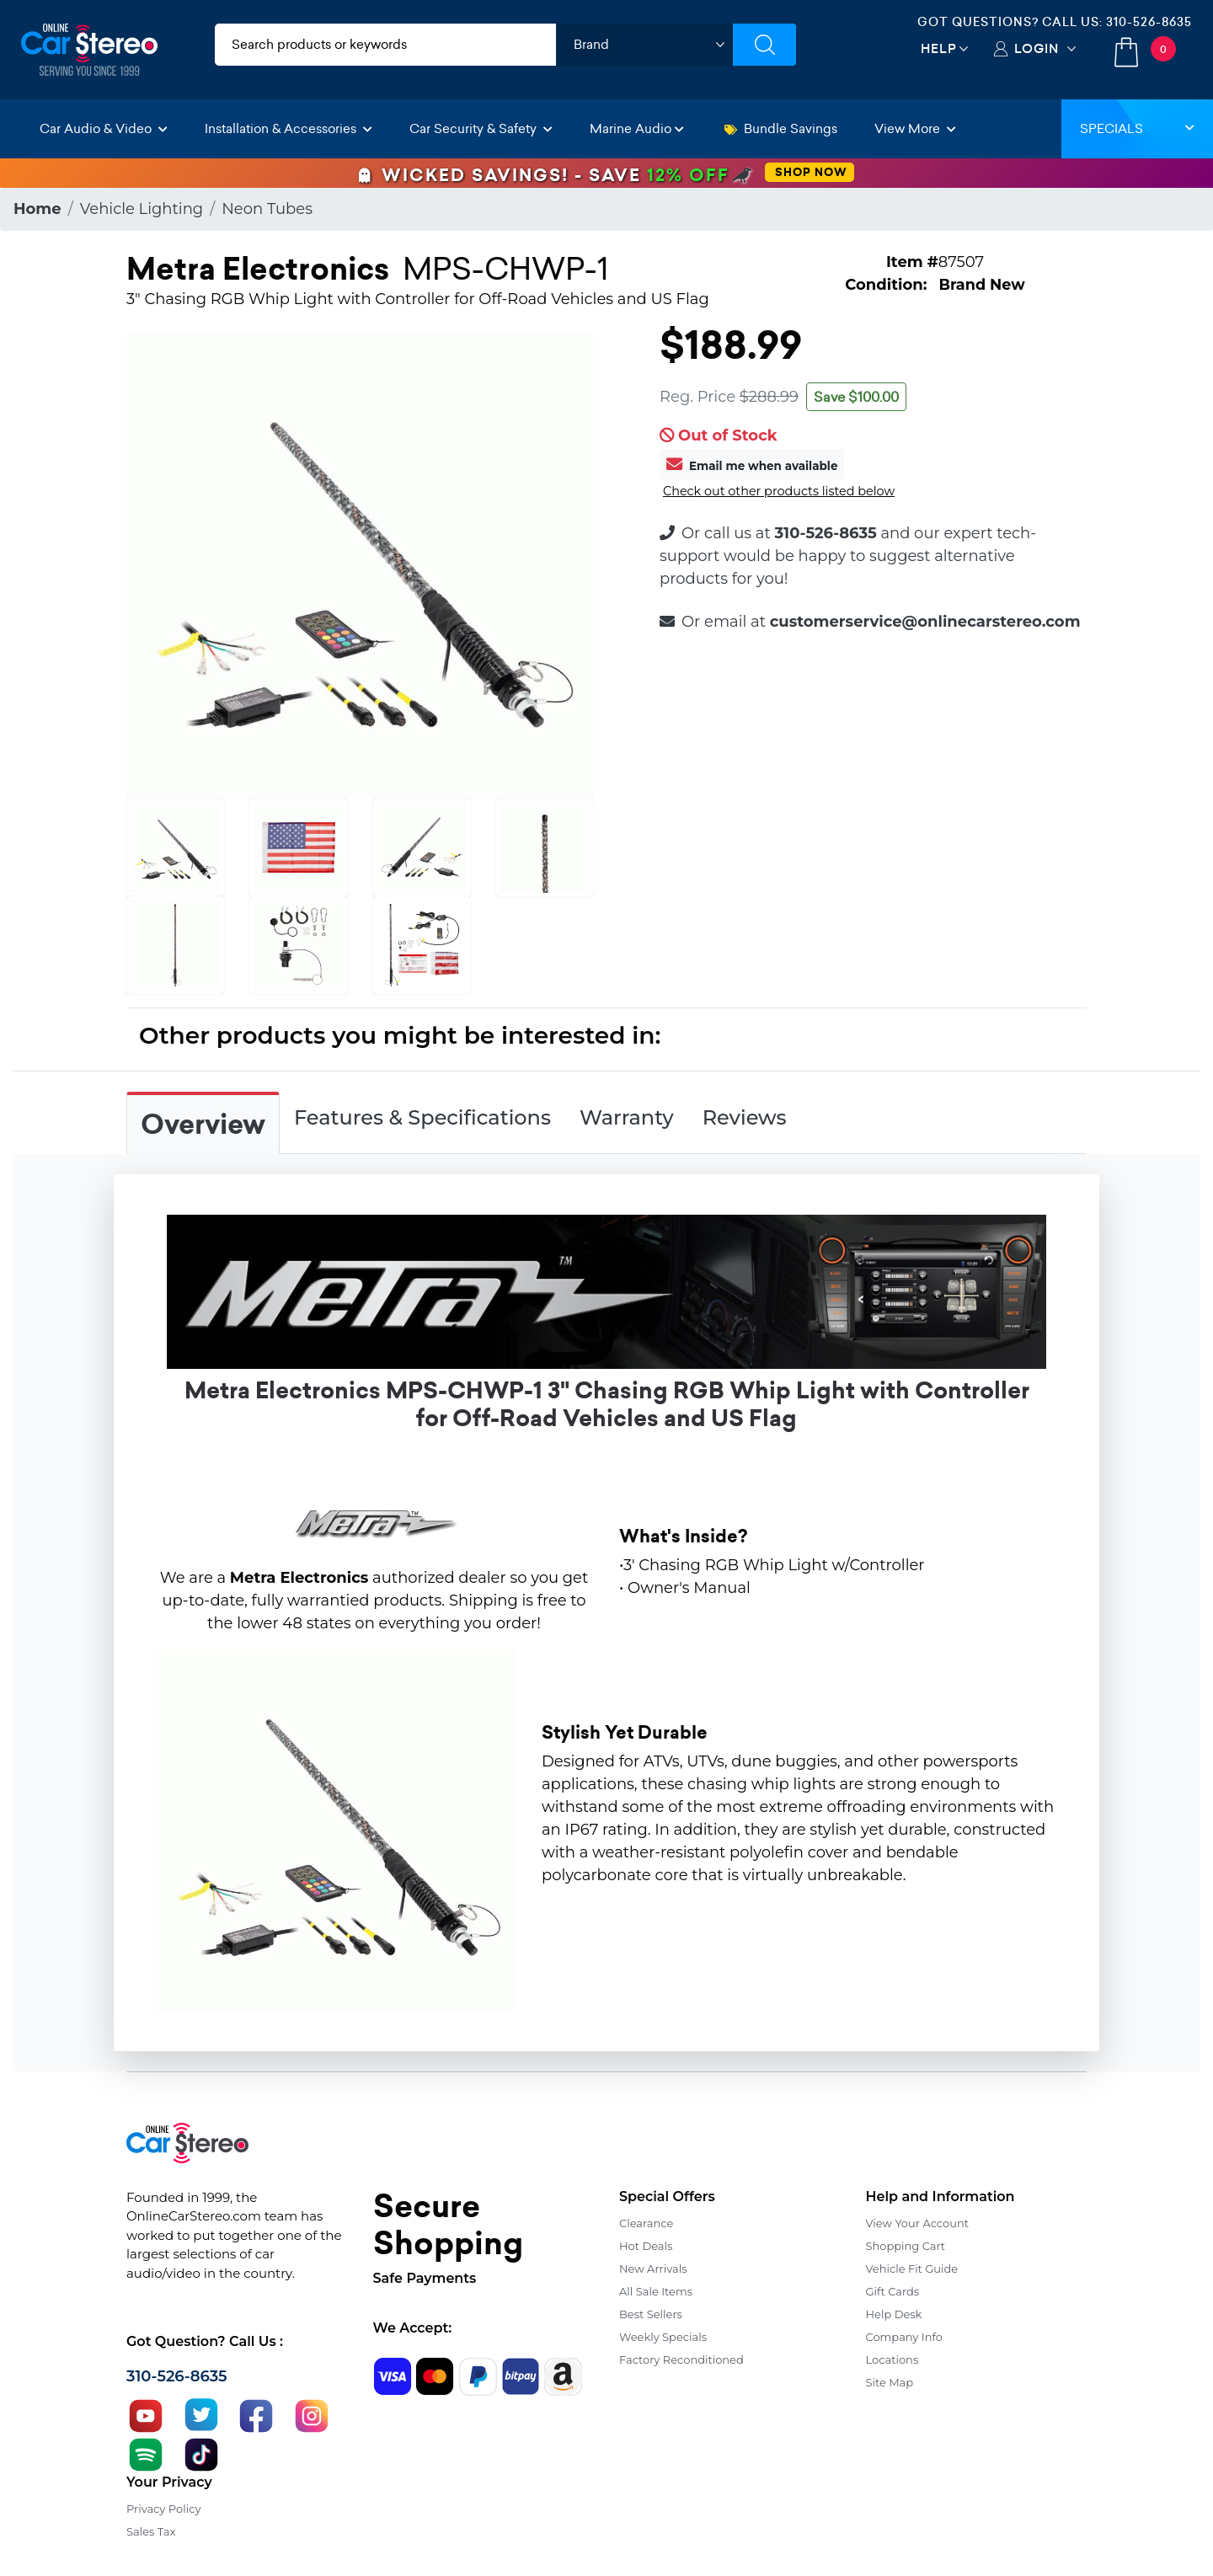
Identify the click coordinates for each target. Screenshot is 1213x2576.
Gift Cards (893, 2291)
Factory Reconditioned (681, 2359)
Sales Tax (150, 2531)
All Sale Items (655, 2291)
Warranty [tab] (627, 1117)
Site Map (890, 2382)
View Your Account (918, 2223)
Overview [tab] (203, 1124)
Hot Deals (645, 2246)
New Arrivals (653, 2268)
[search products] (385, 45)
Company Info (904, 2337)
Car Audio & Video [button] (104, 128)
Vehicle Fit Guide (912, 2268)
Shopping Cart (906, 2246)
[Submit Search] (764, 45)
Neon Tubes (267, 209)
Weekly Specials (663, 2337)
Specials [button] (1137, 128)
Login (1036, 48)
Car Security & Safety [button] (481, 128)
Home (37, 209)
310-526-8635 (1149, 21)
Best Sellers (650, 2314)
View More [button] (915, 128)
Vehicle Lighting (141, 209)
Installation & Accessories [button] (288, 128)
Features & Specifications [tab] (422, 1117)
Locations (892, 2359)
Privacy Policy (163, 2508)
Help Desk (894, 2314)
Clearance (646, 2223)
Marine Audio (637, 128)
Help (939, 48)
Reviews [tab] (745, 1117)
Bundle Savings (780, 128)
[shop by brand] (644, 45)
